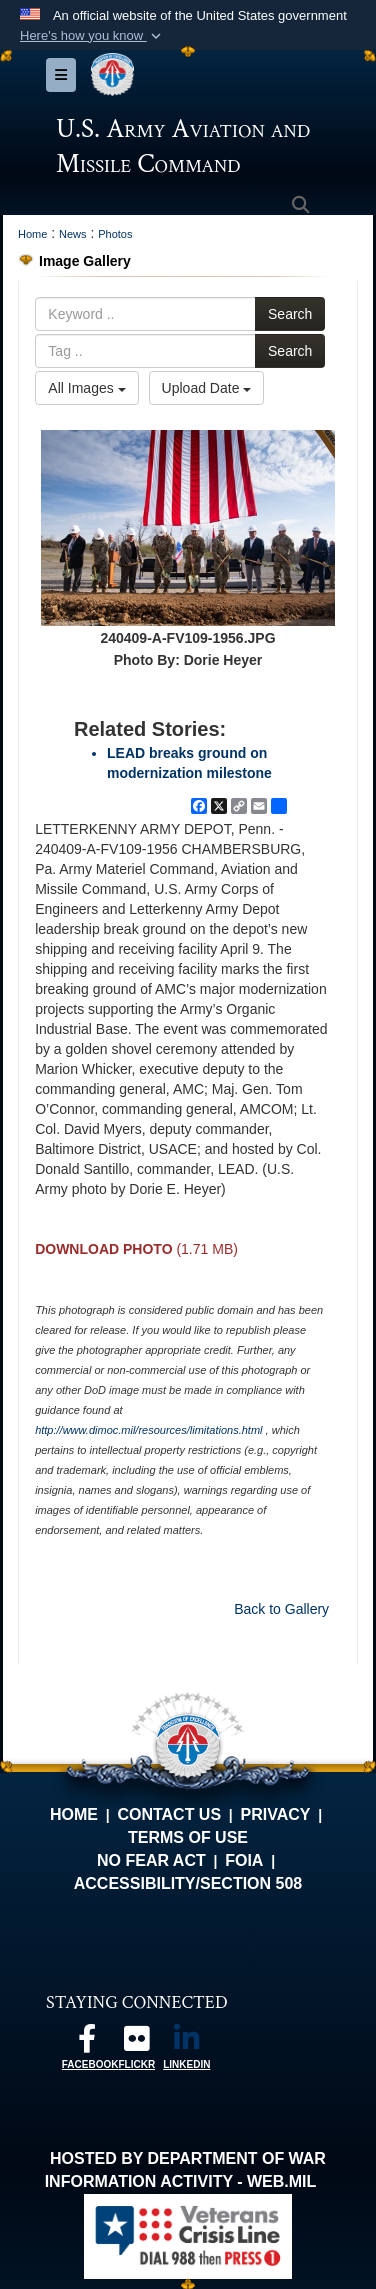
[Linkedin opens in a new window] (187, 2043)
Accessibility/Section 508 (188, 1883)
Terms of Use (188, 1837)
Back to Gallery (281, 1609)
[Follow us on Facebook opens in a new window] (87, 2043)
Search (290, 314)
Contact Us (169, 1814)
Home (74, 1814)
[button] (92, 36)
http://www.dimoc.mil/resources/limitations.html (148, 1430)
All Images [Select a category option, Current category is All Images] (86, 388)
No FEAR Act (151, 1860)
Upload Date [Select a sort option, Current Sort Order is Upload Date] (207, 388)
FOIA (244, 1860)
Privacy (276, 1814)
